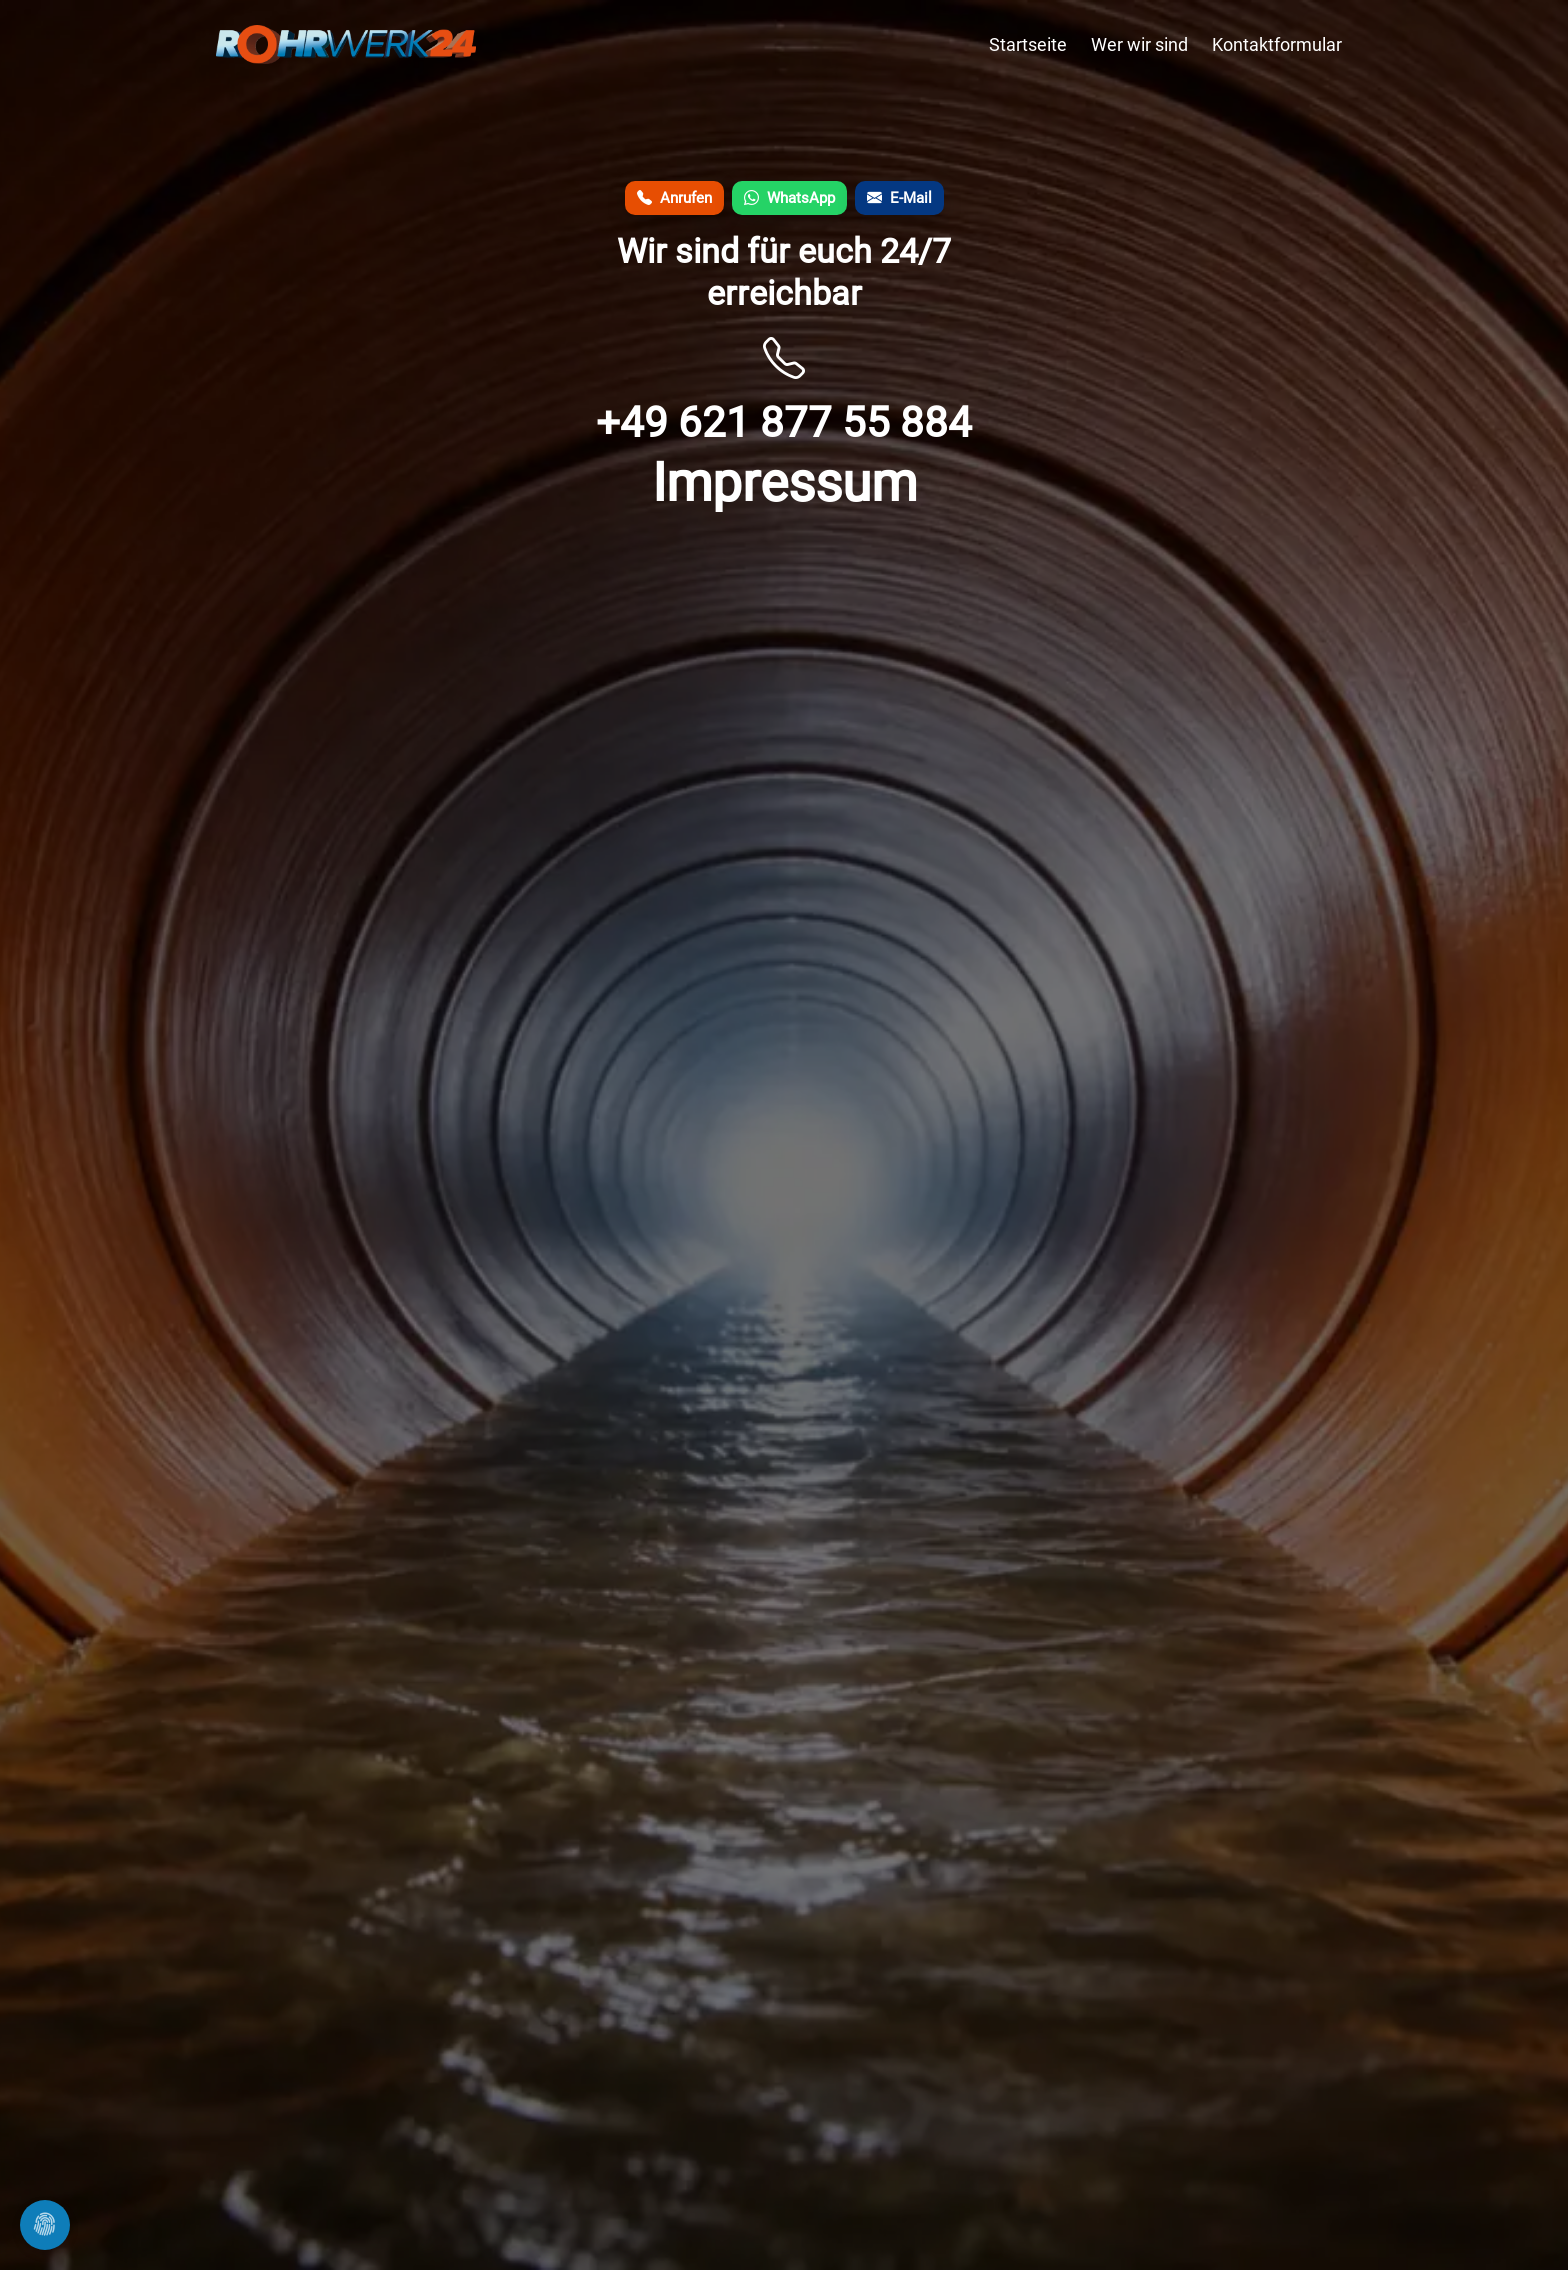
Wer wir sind (1139, 44)
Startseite (1028, 44)
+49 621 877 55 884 (784, 422)
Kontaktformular (1277, 44)
